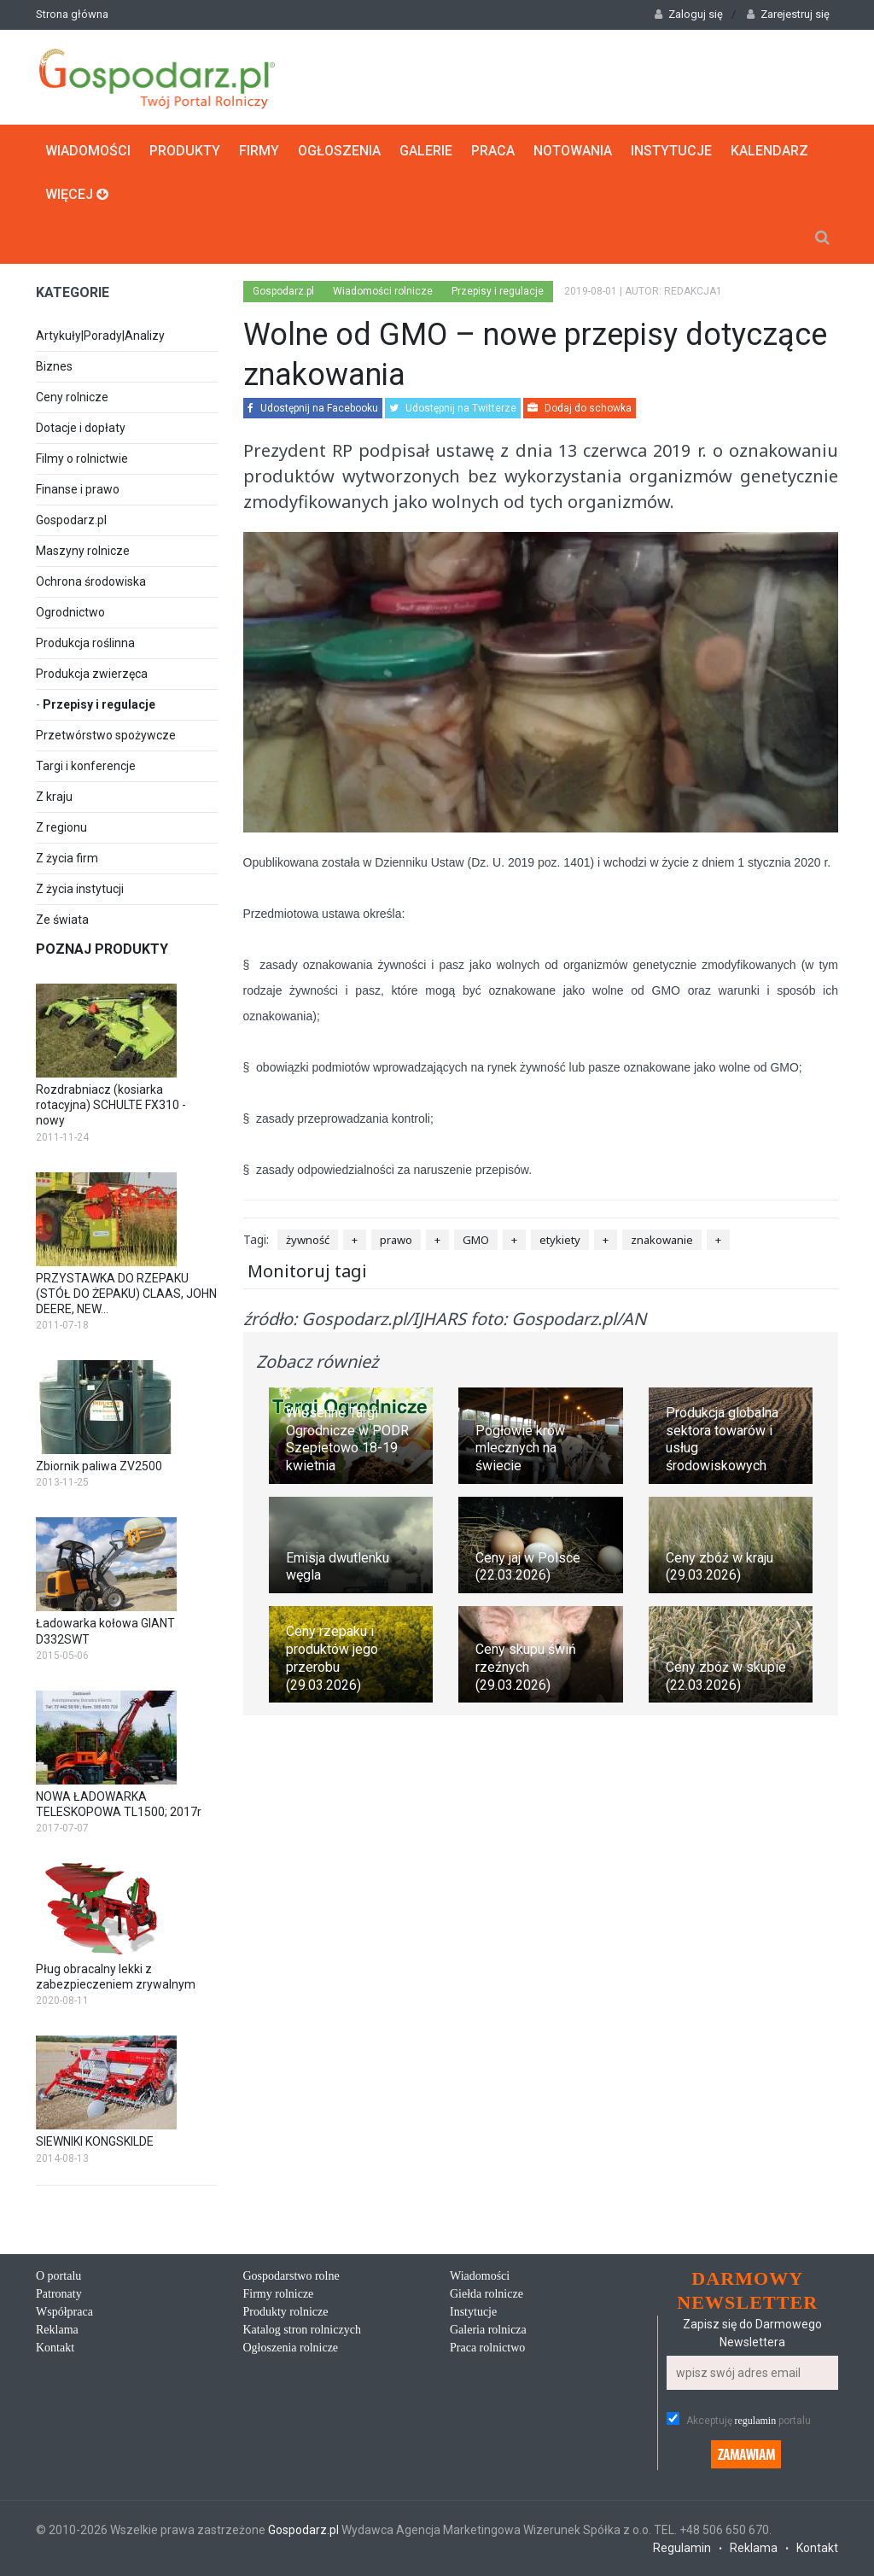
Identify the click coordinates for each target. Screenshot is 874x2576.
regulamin (756, 2421)
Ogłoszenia (339, 151)
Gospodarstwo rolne (291, 2275)
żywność (307, 1239)
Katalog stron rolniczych (302, 2329)
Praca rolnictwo (487, 2347)
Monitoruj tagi (307, 1270)
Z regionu (61, 827)
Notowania (572, 151)
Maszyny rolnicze (83, 551)
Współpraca (64, 2311)
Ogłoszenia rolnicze (291, 2347)
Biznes (54, 366)
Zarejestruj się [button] (788, 14)
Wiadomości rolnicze (383, 291)
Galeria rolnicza (488, 2329)
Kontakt (55, 2347)
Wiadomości (88, 151)
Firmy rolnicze (278, 2293)
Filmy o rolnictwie (82, 458)
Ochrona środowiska (91, 581)
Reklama (57, 2329)
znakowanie (662, 1239)
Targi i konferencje (86, 766)
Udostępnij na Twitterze (452, 408)
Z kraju (54, 796)
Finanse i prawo (77, 489)
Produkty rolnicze (286, 2311)
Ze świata (62, 919)
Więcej (76, 194)
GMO (476, 1239)
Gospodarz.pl (71, 520)
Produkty (184, 151)
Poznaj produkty (102, 949)
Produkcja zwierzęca (92, 674)
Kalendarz (769, 151)
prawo (396, 1239)
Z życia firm (67, 858)
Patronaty (59, 2293)
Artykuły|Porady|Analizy (100, 335)
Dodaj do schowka (579, 408)
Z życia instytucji (80, 889)
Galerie (425, 151)
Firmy (259, 151)
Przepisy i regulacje (99, 704)
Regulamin (682, 2548)
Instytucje (671, 151)
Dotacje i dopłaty (80, 428)
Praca (493, 151)
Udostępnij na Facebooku (313, 408)
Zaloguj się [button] (689, 14)
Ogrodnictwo (70, 612)
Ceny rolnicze (72, 397)
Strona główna (72, 14)
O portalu (58, 2275)
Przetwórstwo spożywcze (106, 735)
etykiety (559, 1239)
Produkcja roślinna (85, 643)
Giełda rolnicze (486, 2293)
